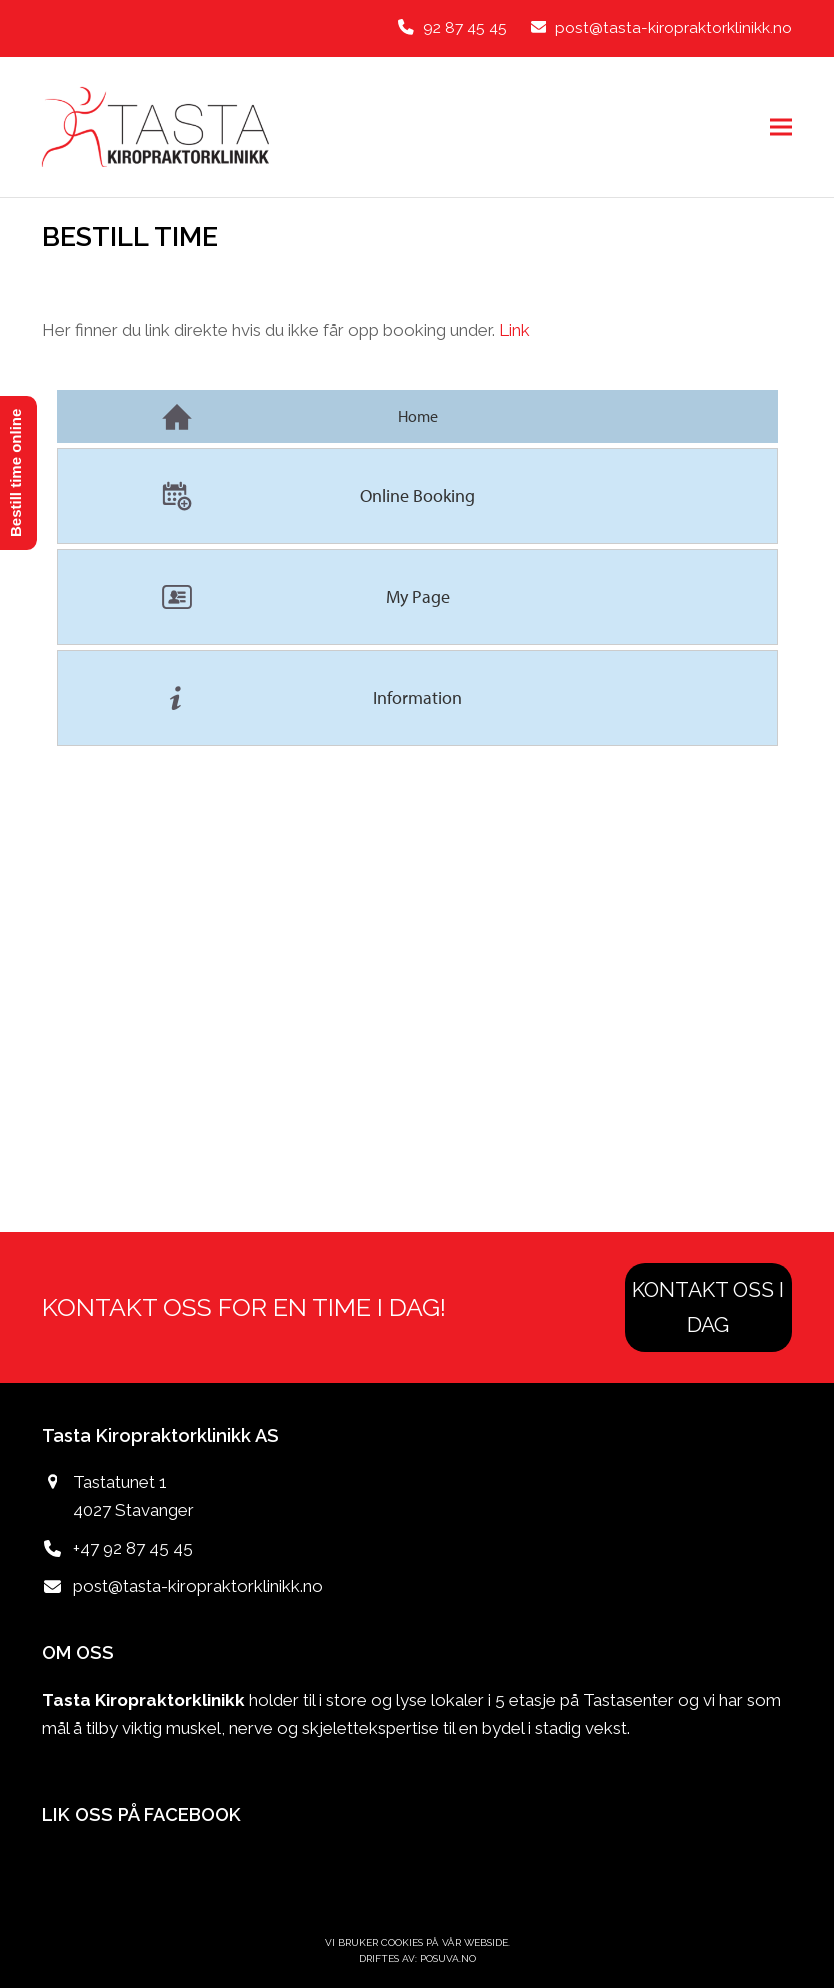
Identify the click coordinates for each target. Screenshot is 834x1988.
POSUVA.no (448, 1958)
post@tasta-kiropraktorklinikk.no (198, 1586)
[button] (781, 126)
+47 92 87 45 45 (133, 1548)
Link (514, 330)
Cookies (402, 1942)
